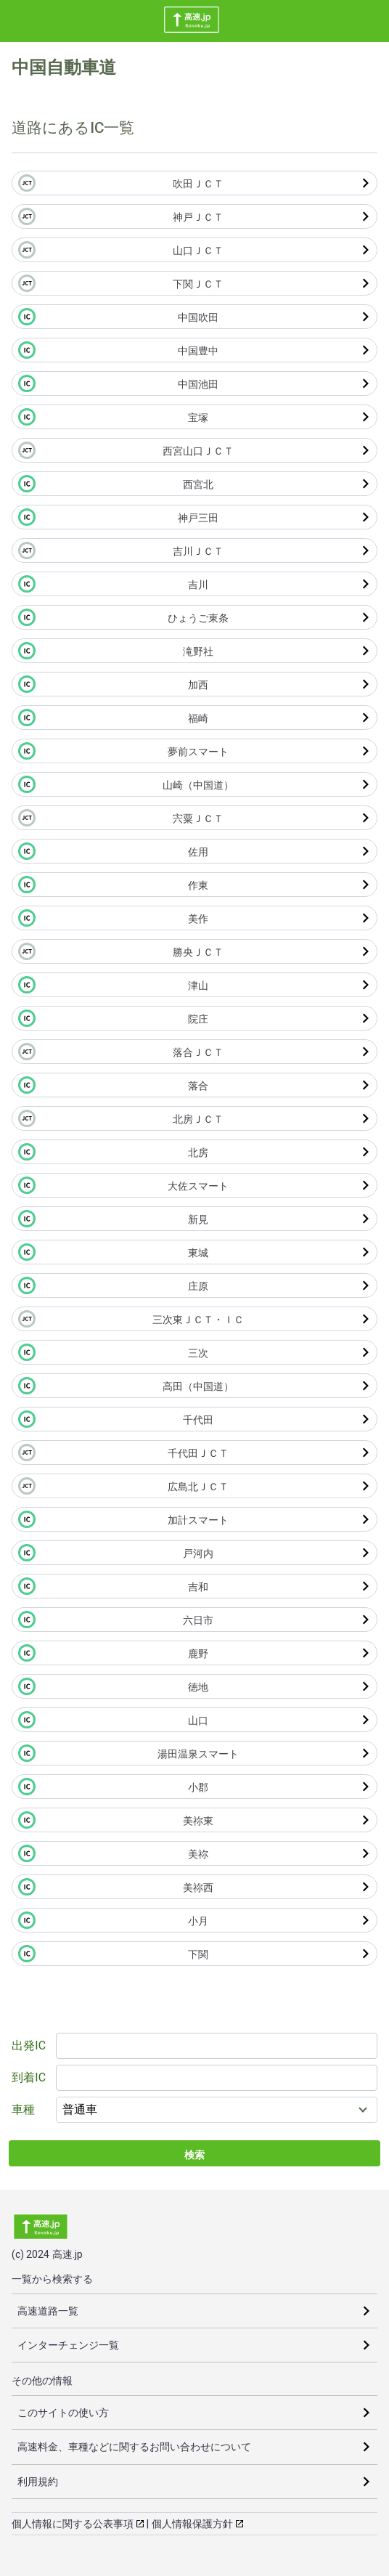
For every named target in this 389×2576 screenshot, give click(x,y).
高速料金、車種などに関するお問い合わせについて (134, 2447)
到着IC (29, 2077)
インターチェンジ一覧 (68, 2345)
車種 (23, 2109)
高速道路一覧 (47, 2311)
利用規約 (37, 2481)
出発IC (29, 2045)
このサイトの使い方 (63, 2412)
